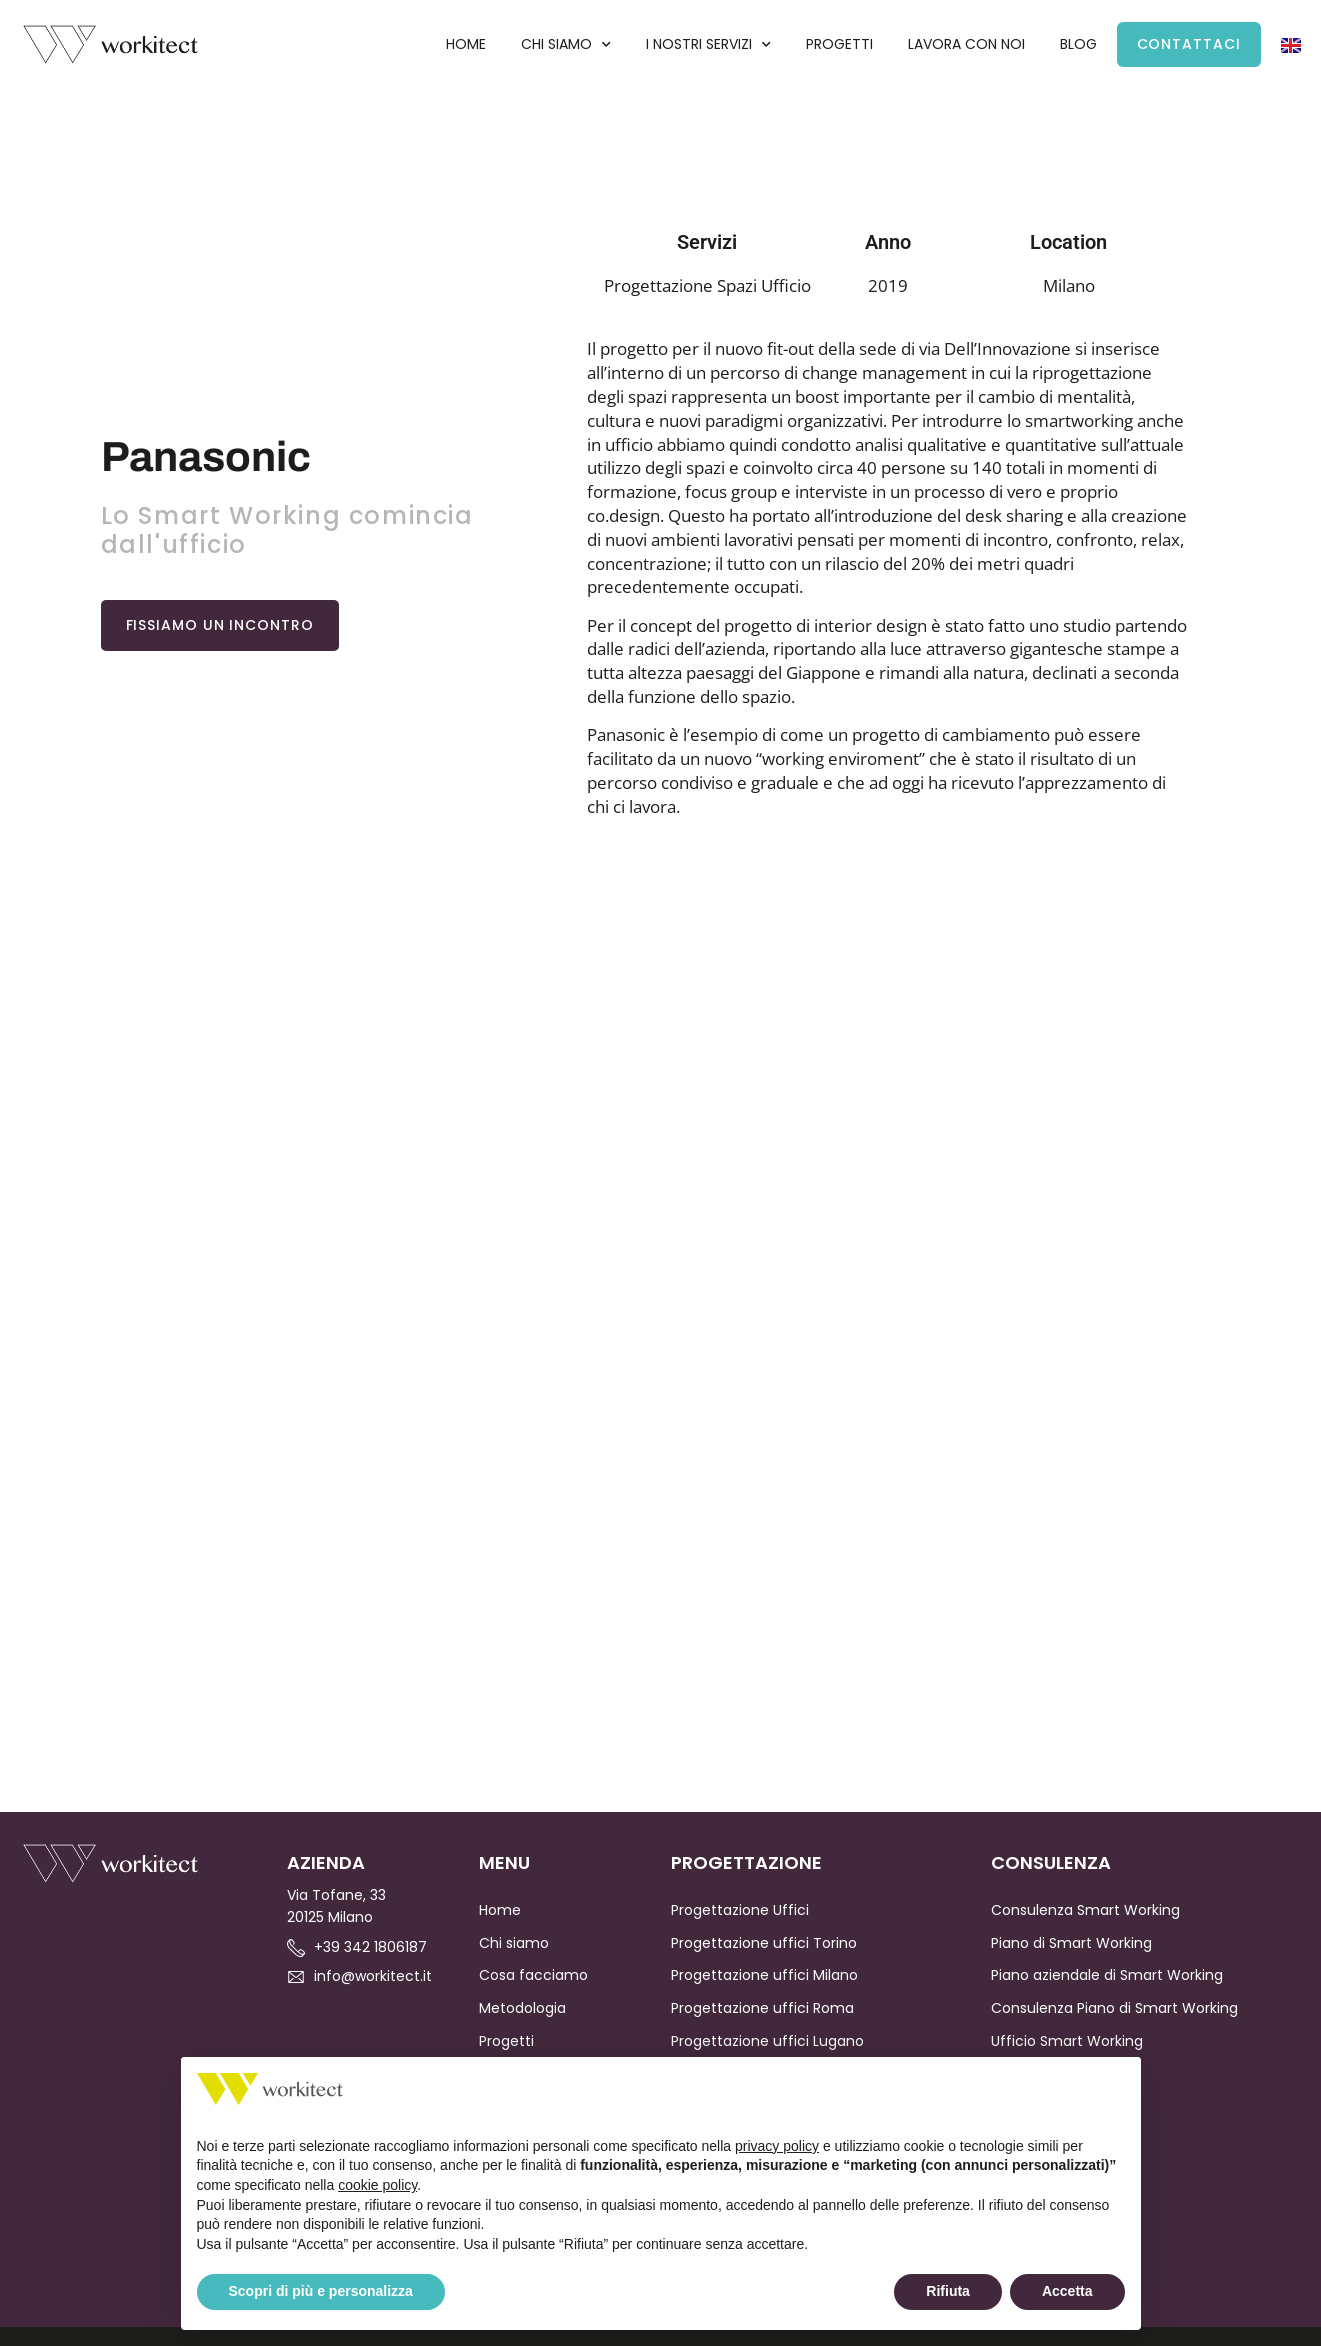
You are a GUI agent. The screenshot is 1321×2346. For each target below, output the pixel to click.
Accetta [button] (1067, 2291)
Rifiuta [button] (948, 2291)
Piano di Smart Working (1071, 1943)
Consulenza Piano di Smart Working (1114, 2008)
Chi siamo (566, 45)
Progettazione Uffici (740, 1910)
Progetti (839, 44)
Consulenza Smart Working (1085, 1910)
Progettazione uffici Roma (762, 2008)
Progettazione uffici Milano (764, 1975)
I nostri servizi (708, 45)
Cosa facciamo (533, 1975)
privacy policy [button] (777, 2146)
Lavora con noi (966, 44)
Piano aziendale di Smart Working (1107, 1975)
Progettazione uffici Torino (764, 1943)
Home (466, 44)
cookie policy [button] (377, 2185)
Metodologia (522, 2008)
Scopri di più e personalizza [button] (321, 2291)
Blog (1078, 44)
